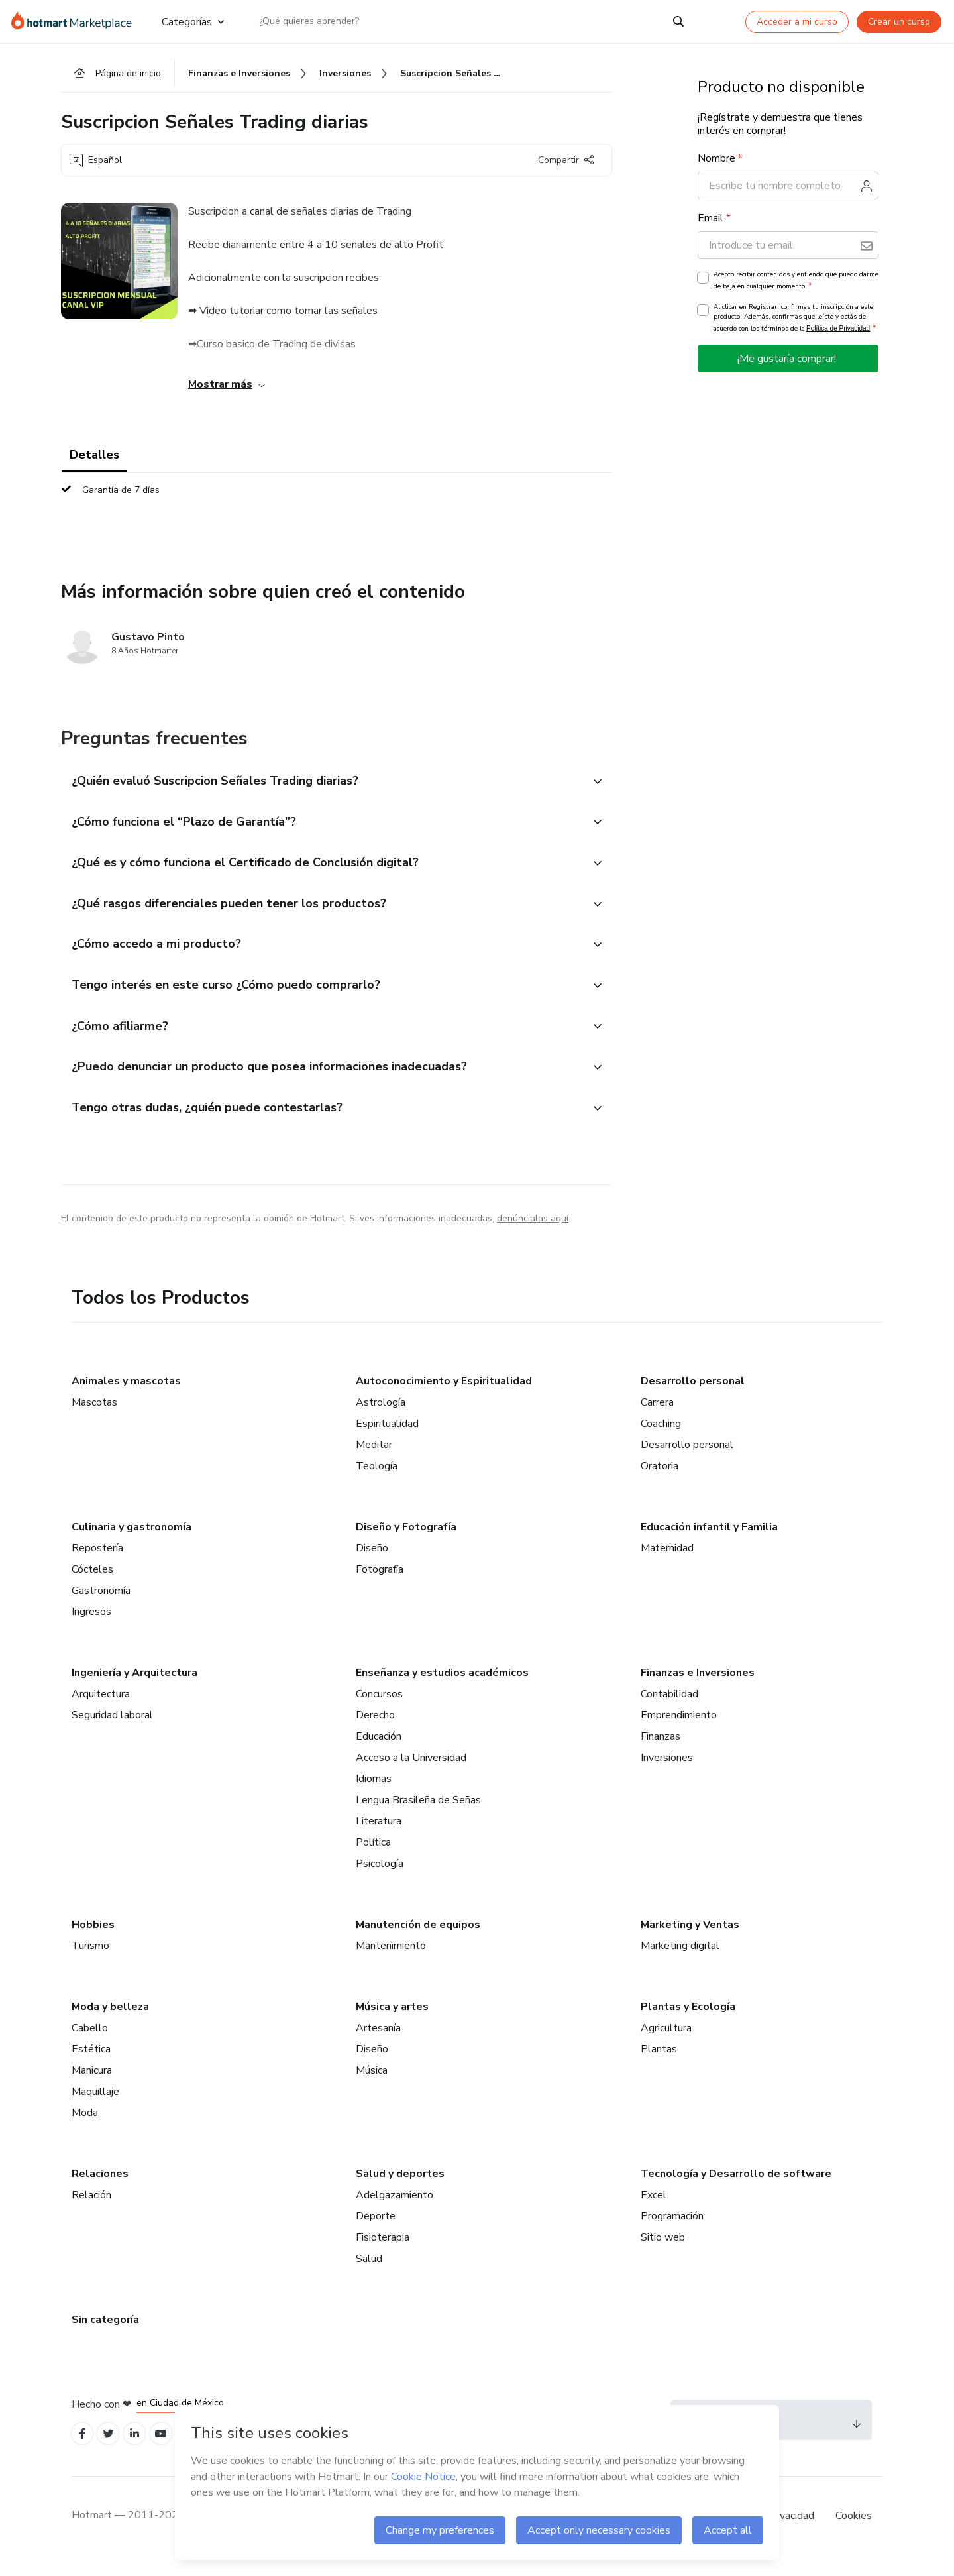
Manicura (92, 2087)
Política (373, 1859)
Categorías (193, 21)
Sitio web (663, 2254)
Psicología (379, 1880)
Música (372, 2087)
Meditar (374, 1461)
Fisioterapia (382, 2254)
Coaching (661, 1440)
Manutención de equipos (418, 1941)
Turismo (90, 1962)
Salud (369, 2275)
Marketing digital (680, 1962)
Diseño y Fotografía (406, 1543)
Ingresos (91, 1628)
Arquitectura (101, 1710)
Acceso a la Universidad (411, 1774)
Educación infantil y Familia (709, 1543)
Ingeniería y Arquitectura (134, 1689)
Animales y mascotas (126, 1397)
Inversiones (667, 1774)
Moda (85, 2129)
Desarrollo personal (693, 1397)
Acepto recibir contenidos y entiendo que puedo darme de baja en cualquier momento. (796, 283)
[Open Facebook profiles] (83, 2452)
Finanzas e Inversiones (698, 1689)
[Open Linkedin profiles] (142, 2452)
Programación (672, 2232)
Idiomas (374, 1795)
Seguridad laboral (112, 1731)
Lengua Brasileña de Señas (418, 1816)
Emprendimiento (679, 1731)
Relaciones (100, 2190)
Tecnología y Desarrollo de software (736, 2190)
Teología (377, 1482)
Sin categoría (105, 2336)
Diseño (372, 1564)
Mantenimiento (391, 1962)
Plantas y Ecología (688, 2023)
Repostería (97, 1564)
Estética (91, 2065)
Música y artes (392, 2023)
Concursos (379, 1710)
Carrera (657, 1419)
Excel (653, 2211)
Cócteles (92, 1586)
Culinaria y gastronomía (131, 1543)
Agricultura (666, 2044)
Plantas (659, 2065)
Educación (378, 1753)
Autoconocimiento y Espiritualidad (444, 1397)
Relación (91, 2211)
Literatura (378, 1837)
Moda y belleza (110, 2023)
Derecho (375, 1731)
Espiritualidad (387, 1440)
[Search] (678, 21)
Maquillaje (95, 2108)
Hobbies (93, 1941)
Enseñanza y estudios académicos (442, 1689)
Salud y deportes (400, 2190)
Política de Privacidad (838, 331)
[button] (322, 785)
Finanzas (660, 1753)
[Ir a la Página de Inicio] (75, 21)
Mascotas (94, 1419)
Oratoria (659, 1482)
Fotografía (379, 1586)
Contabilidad (669, 1710)
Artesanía (378, 2044)
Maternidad (667, 1564)
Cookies (853, 2535)
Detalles (94, 459)
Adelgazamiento (394, 2211)
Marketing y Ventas (690, 1941)
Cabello (90, 2044)
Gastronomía (101, 1607)
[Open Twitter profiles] (113, 2452)
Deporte (376, 2232)
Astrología (380, 1419)
